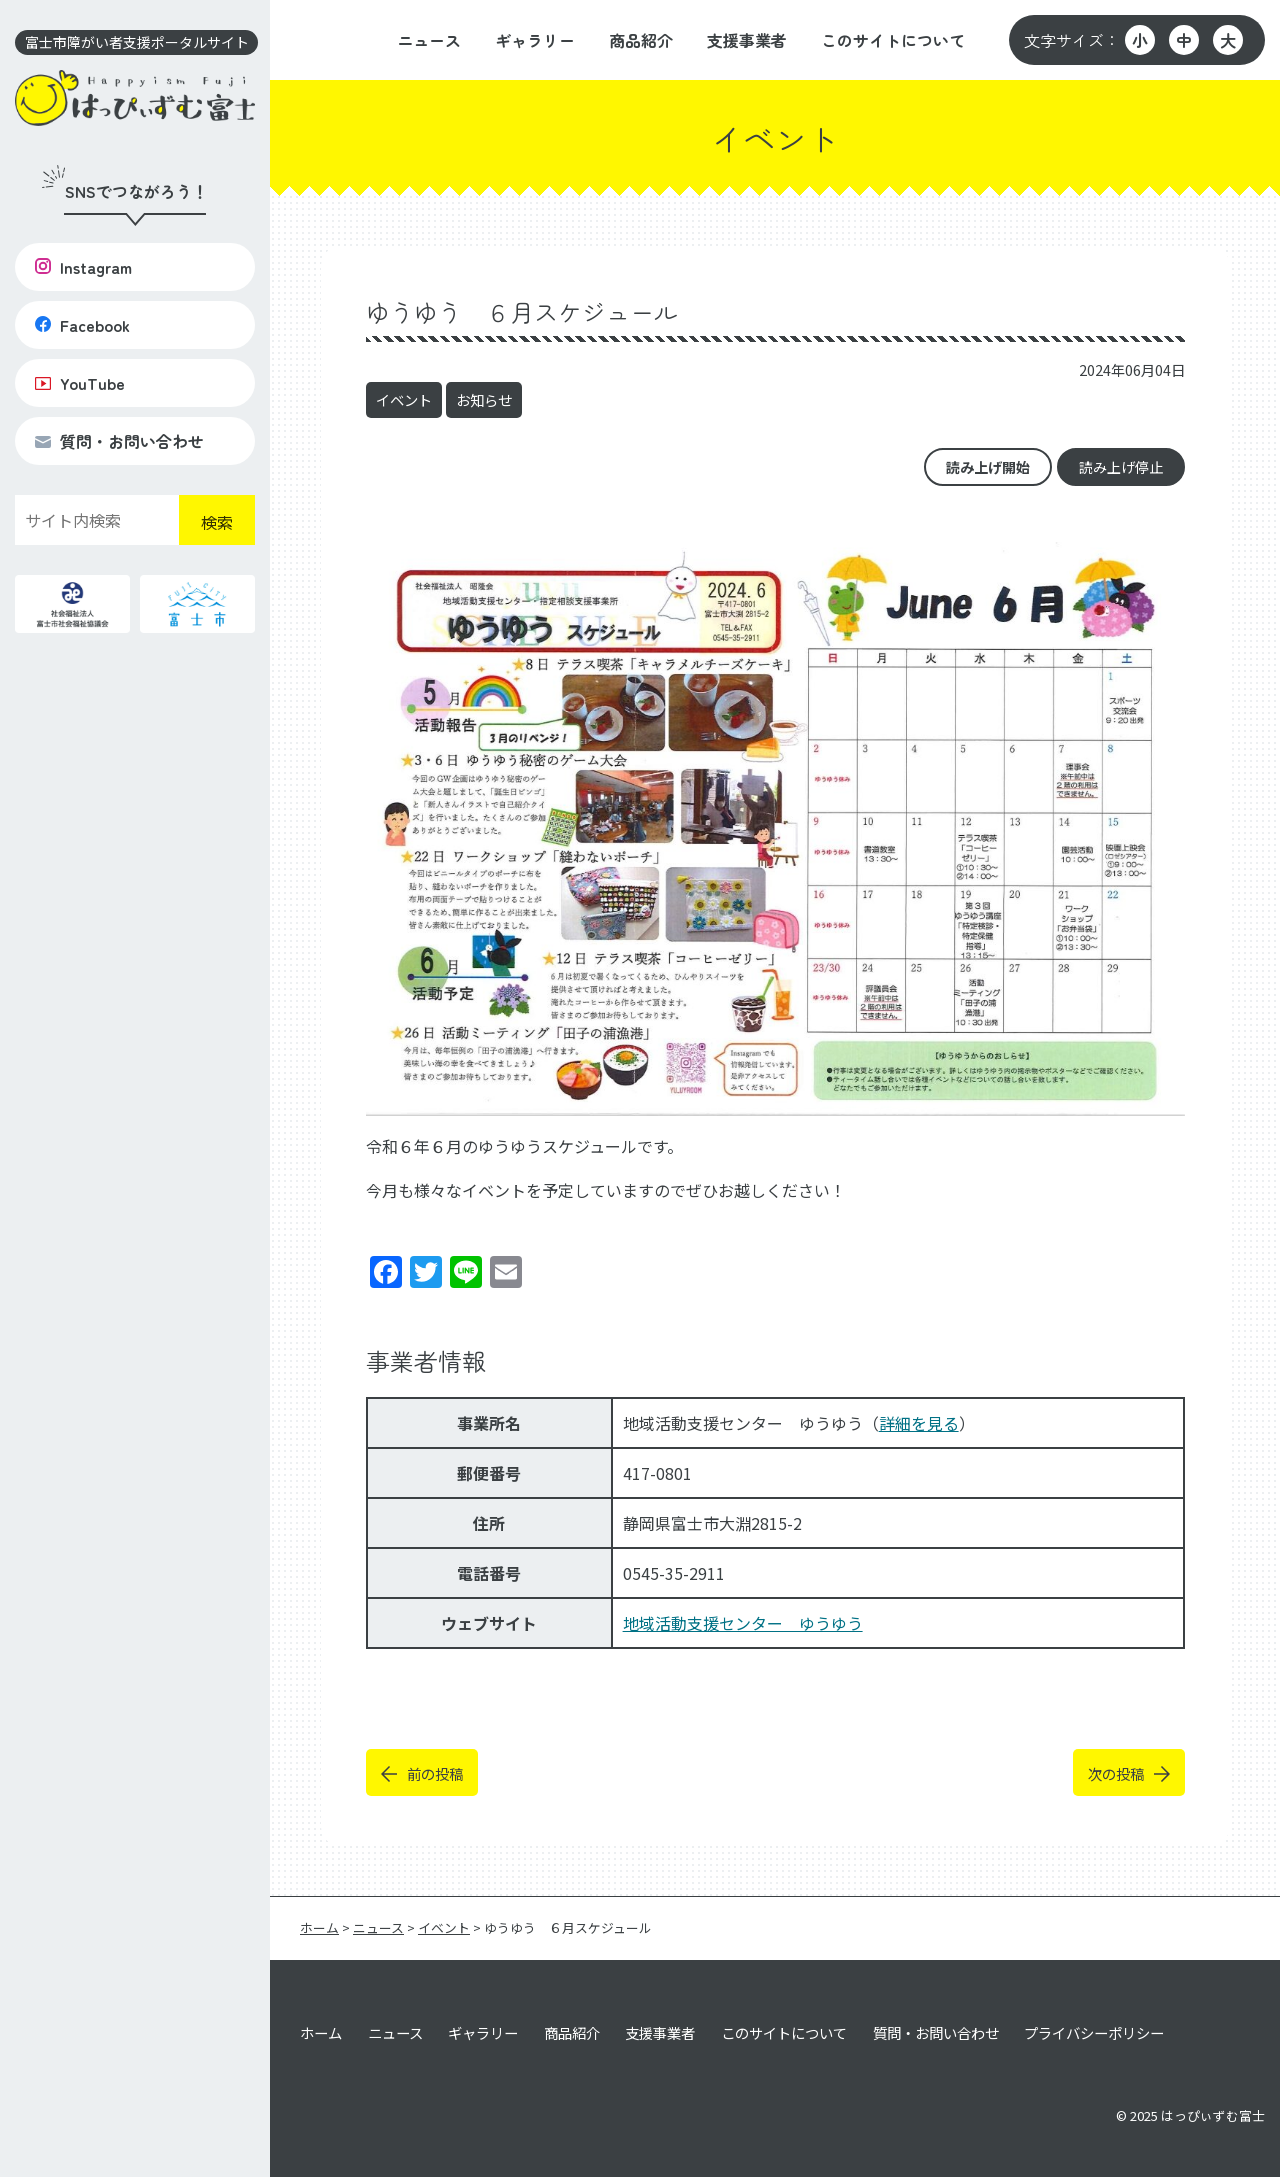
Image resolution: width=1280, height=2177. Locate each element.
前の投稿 (435, 1773)
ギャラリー (535, 40)
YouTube (80, 383)
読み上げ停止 (1121, 467)
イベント (404, 399)
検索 (217, 522)
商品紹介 (641, 40)
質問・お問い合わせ (119, 441)
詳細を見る (919, 1423)
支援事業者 (747, 40)
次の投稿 (1116, 1773)
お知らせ (484, 399)
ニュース (429, 40)
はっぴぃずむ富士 (1213, 2115)
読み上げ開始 (988, 467)
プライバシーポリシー (1094, 2032)
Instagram (83, 267)
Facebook (82, 325)
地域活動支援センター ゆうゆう (743, 1623)
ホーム (321, 2032)
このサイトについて (893, 40)
